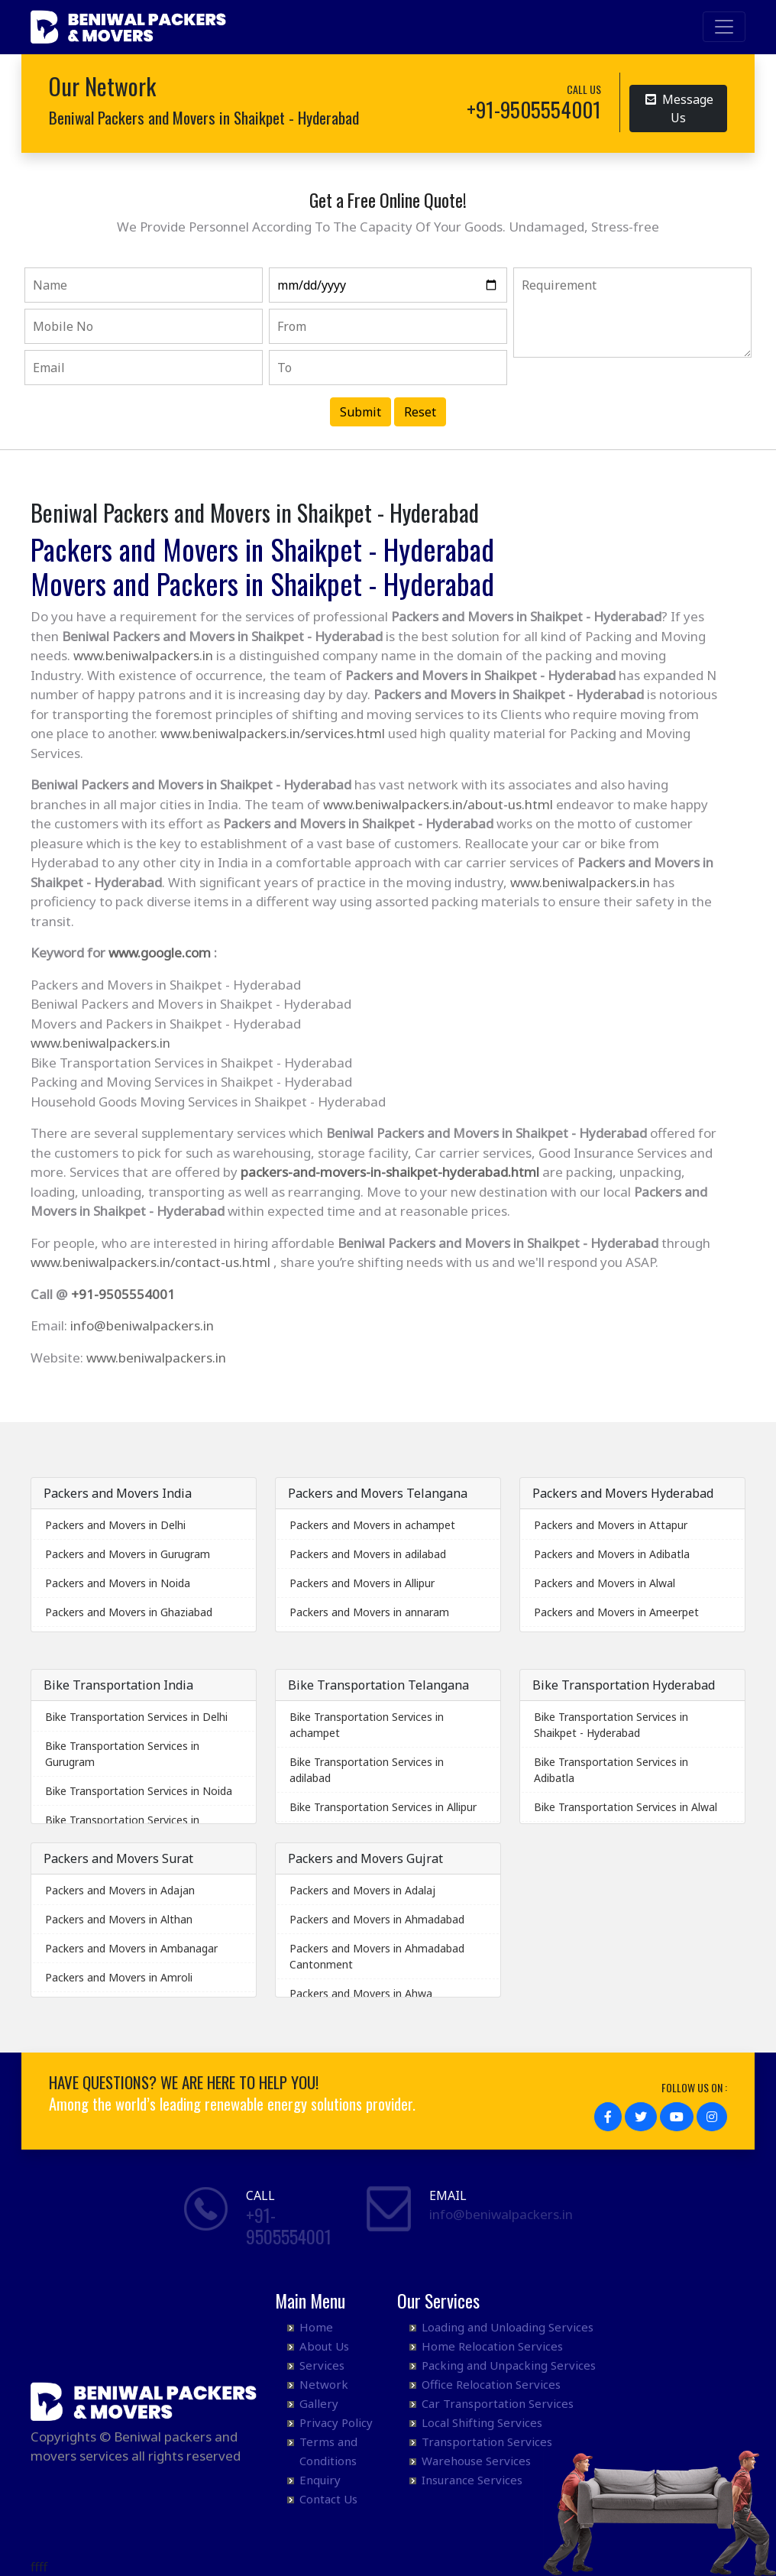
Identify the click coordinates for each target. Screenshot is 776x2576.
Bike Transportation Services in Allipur (383, 1807)
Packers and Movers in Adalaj (362, 1890)
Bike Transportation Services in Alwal (625, 1807)
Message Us (679, 107)
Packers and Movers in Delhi (115, 1525)
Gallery (318, 2403)
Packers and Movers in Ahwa (360, 1993)
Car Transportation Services (498, 2403)
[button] (608, 2116)
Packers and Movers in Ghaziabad (128, 1612)
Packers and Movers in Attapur (610, 1525)
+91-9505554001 (123, 1294)
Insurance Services (472, 2479)
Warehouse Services (476, 2460)
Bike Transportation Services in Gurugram (122, 1753)
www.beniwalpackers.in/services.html (272, 733)
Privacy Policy (336, 2422)
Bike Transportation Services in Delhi (136, 1716)
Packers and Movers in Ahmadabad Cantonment (376, 1956)
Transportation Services (487, 2441)
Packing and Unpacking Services (509, 2365)
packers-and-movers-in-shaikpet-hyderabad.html (390, 1172)
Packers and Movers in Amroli (118, 1977)
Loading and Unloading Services (507, 2327)
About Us (324, 2346)
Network (323, 2384)
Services (321, 2365)
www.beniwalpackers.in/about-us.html (438, 804)
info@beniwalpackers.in (142, 1325)
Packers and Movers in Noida (117, 1583)
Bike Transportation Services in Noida (138, 1791)
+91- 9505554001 (288, 2226)
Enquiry (320, 2479)
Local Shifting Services (482, 2422)
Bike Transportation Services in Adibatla (611, 1770)
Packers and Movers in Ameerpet (616, 1612)
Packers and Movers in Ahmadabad (376, 1919)
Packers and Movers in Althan (118, 1919)
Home (316, 2327)
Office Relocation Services (491, 2384)
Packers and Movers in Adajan (120, 1890)
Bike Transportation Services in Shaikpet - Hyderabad (611, 1724)
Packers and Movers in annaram (369, 1612)
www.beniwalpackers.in (143, 655)
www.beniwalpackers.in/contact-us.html (150, 1262)
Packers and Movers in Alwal (604, 1583)
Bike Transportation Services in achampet (366, 1724)
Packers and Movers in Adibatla (612, 1554)
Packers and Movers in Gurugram (127, 1554)
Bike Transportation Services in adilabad (366, 1770)
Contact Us (328, 2498)
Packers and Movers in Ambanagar (131, 1948)
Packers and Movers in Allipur (362, 1583)
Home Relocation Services (492, 2346)
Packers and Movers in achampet (372, 1525)
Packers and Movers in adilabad (367, 1554)
